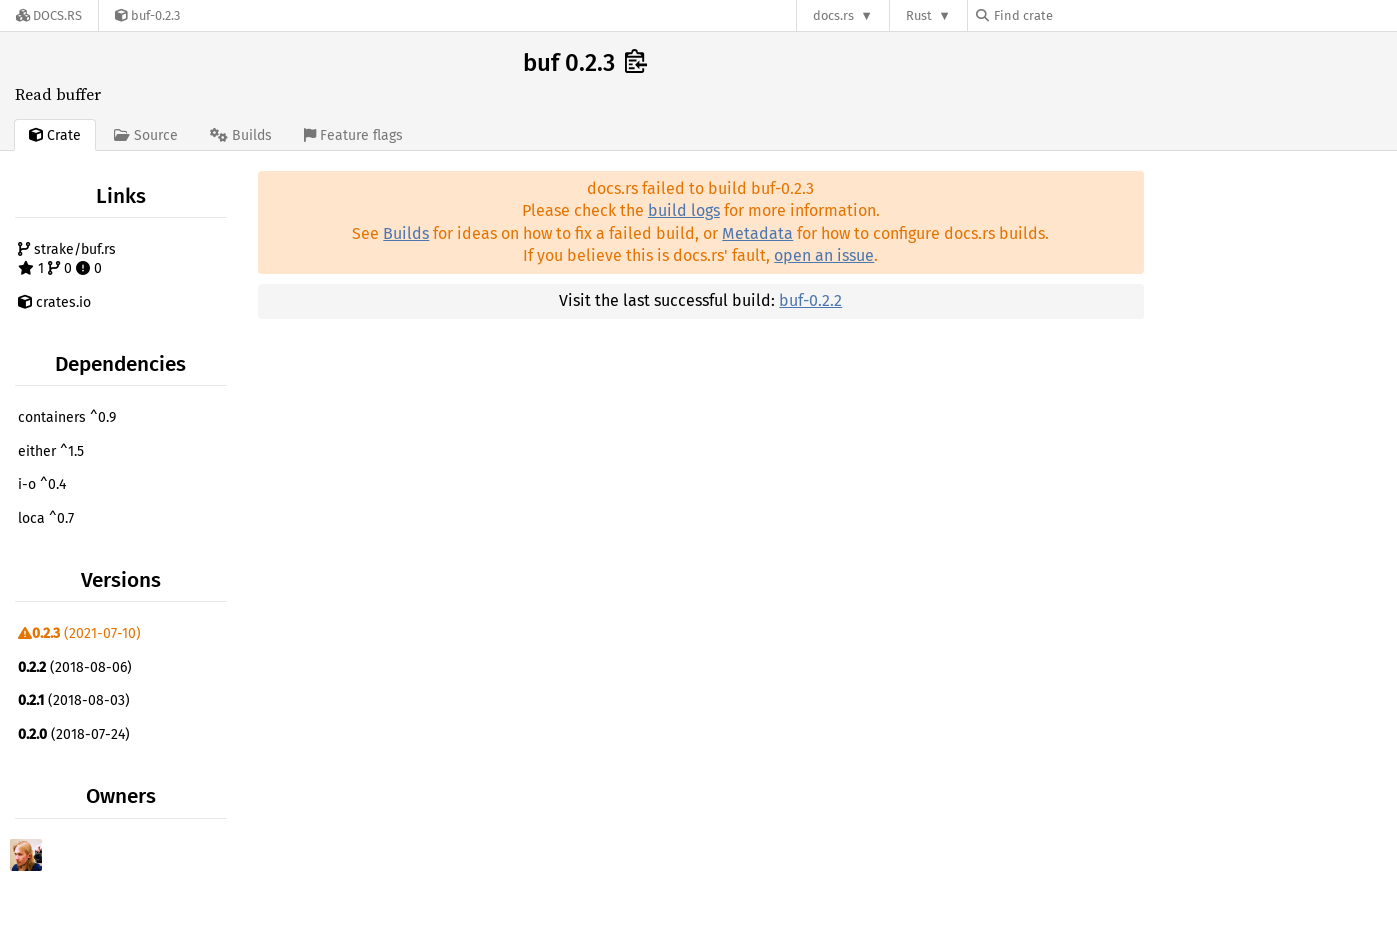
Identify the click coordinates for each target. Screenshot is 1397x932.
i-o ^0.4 (42, 484)
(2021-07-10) (79, 633)
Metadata (757, 233)
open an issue (824, 255)
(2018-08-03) (74, 700)
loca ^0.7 (46, 518)
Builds (406, 233)
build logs (684, 210)
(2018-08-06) (75, 667)
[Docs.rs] (49, 15)
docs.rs (833, 15)
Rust (919, 15)
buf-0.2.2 (810, 300)
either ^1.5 (51, 451)
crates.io (54, 302)
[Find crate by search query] (1076, 15)
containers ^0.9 (67, 417)
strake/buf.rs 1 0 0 (67, 259)
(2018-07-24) (74, 734)
